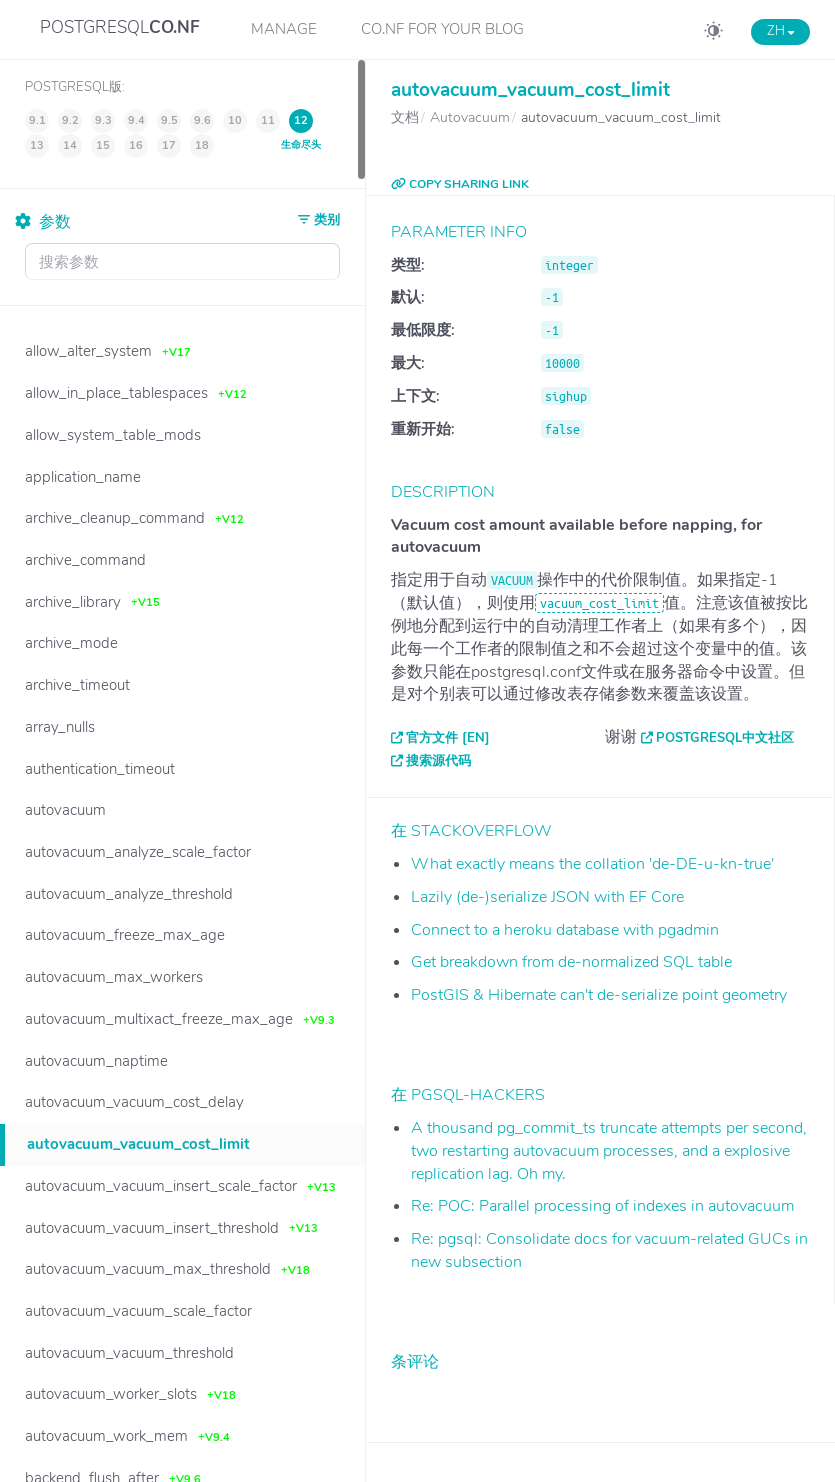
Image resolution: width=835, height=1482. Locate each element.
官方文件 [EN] (448, 738)
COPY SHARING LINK (460, 184)
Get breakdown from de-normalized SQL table (571, 962)
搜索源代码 (438, 761)
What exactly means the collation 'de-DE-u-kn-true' (592, 864)
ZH (780, 31)
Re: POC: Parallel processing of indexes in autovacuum (602, 1206)
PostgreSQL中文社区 (725, 738)
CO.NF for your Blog (442, 29)
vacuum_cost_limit (599, 603)
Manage (284, 29)
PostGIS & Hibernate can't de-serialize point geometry (599, 995)
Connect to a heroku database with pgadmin (565, 930)
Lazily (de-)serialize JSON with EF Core (547, 897)
